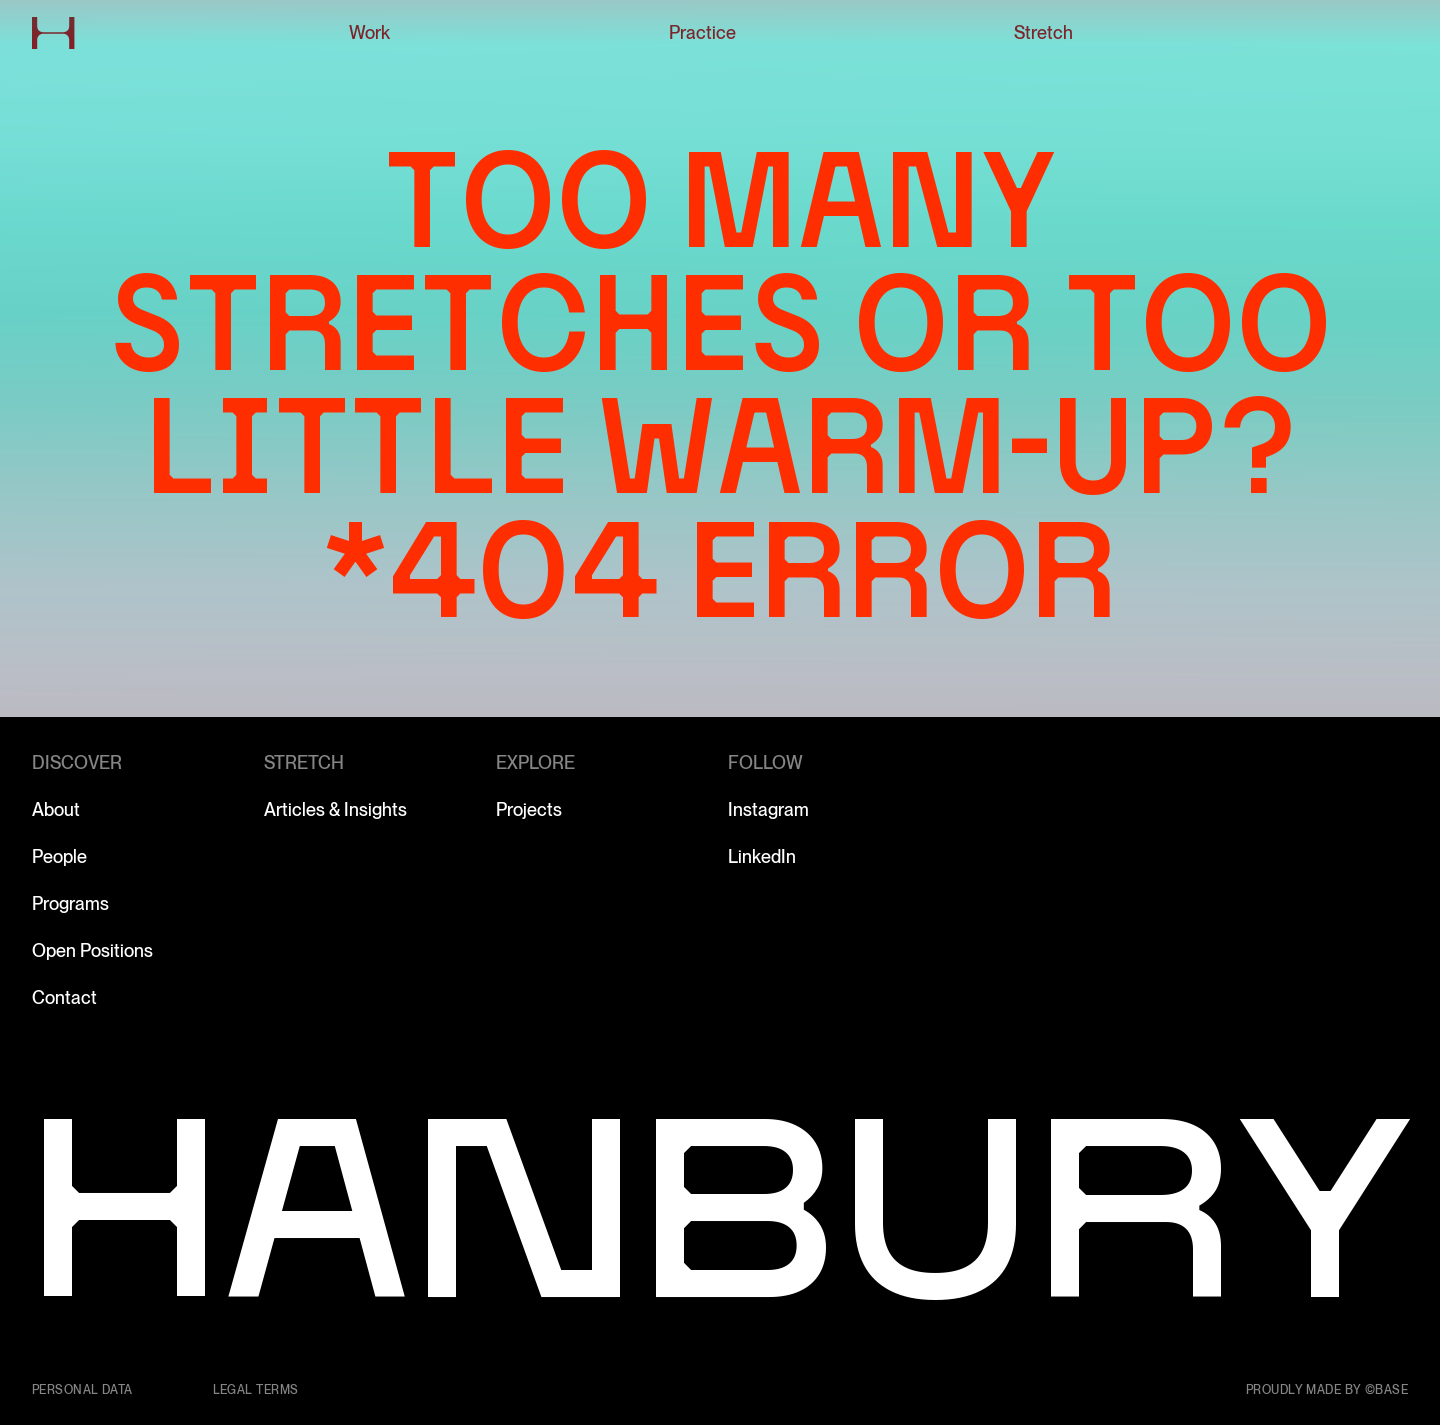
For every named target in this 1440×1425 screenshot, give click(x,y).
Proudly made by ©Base (1327, 1390)
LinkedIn (762, 856)
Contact (64, 997)
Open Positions (92, 950)
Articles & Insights (335, 809)
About (56, 809)
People (59, 856)
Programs (70, 903)
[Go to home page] (53, 33)
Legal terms (256, 1390)
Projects (529, 809)
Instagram (768, 809)
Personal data (82, 1390)
